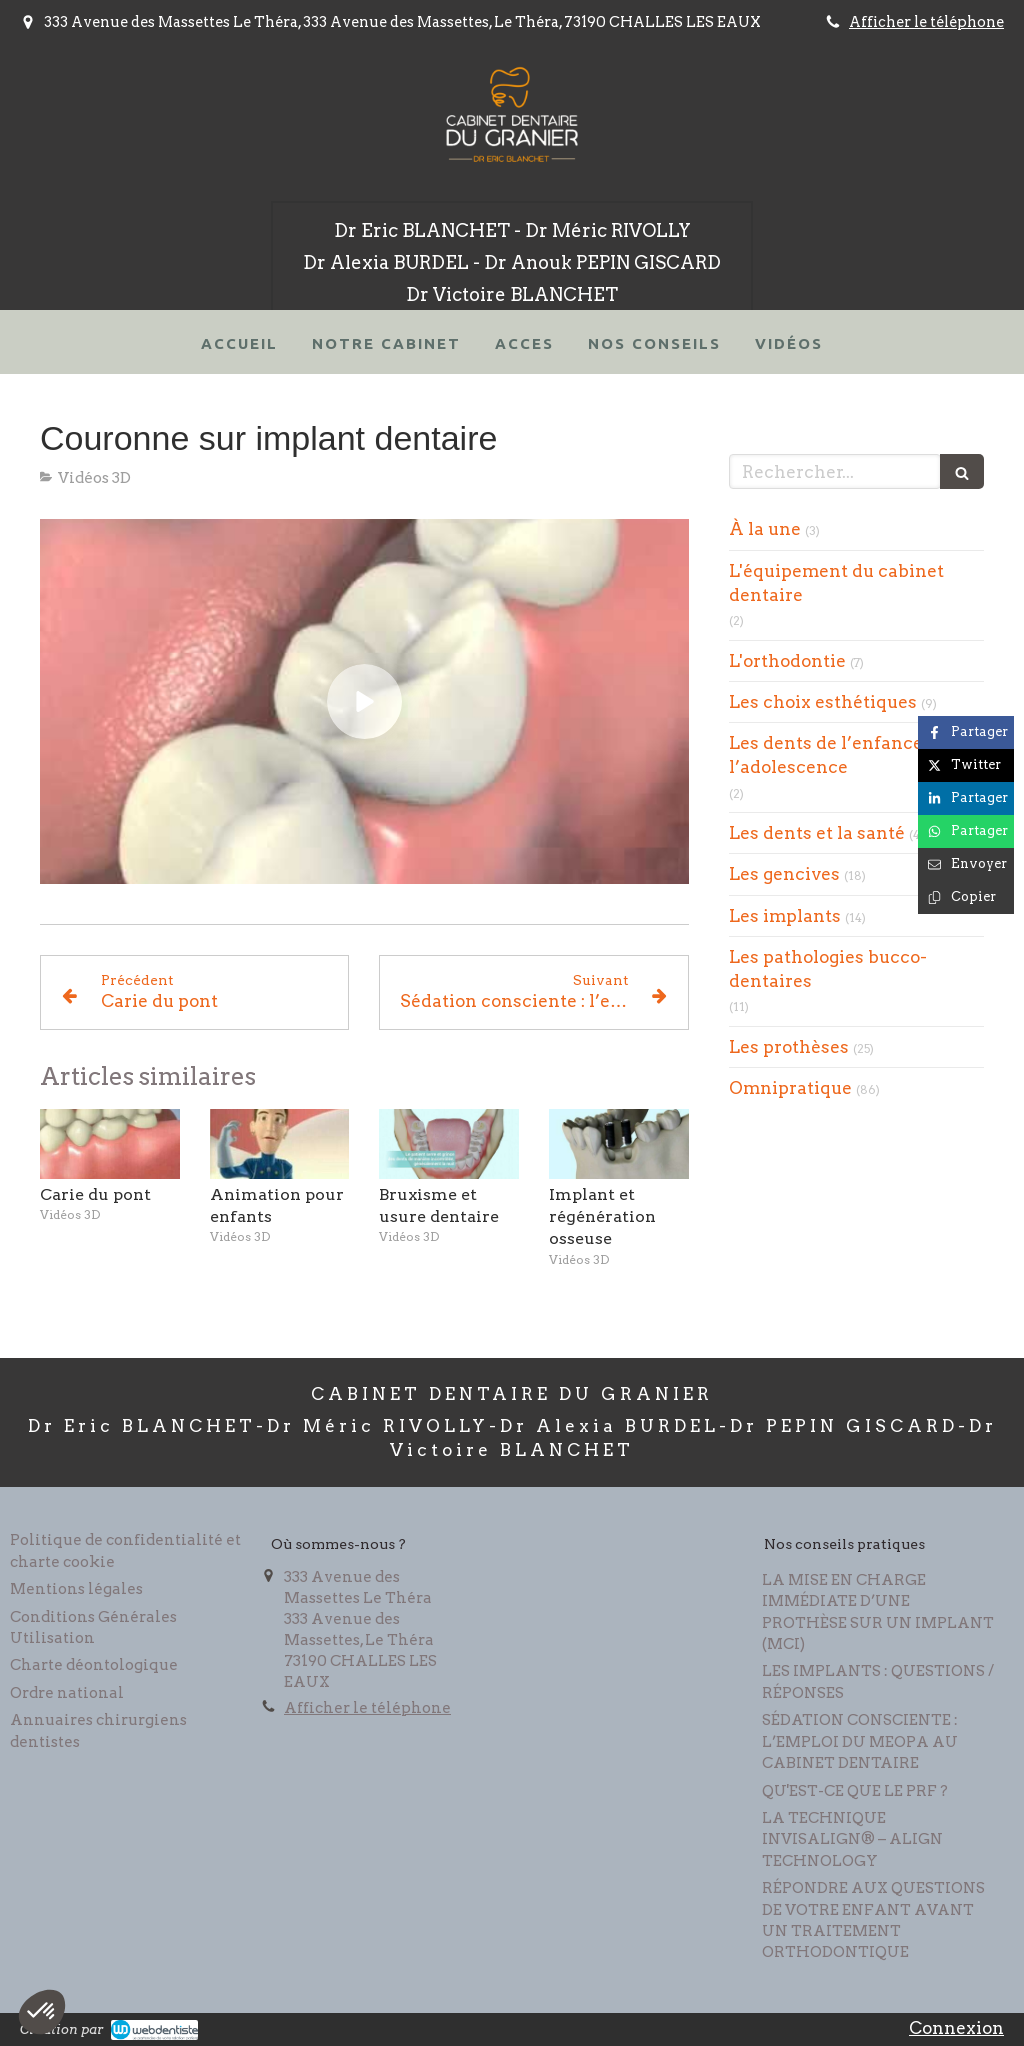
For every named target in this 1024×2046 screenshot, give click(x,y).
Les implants (785, 916)
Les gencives (784, 874)
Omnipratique (790, 1088)
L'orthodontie (787, 661)
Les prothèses (789, 1047)
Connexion (956, 2028)
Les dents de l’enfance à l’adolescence (833, 755)
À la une (765, 529)
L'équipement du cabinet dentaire (836, 583)
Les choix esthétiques (823, 702)
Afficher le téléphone (926, 22)
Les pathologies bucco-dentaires (828, 969)
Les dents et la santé (817, 833)
